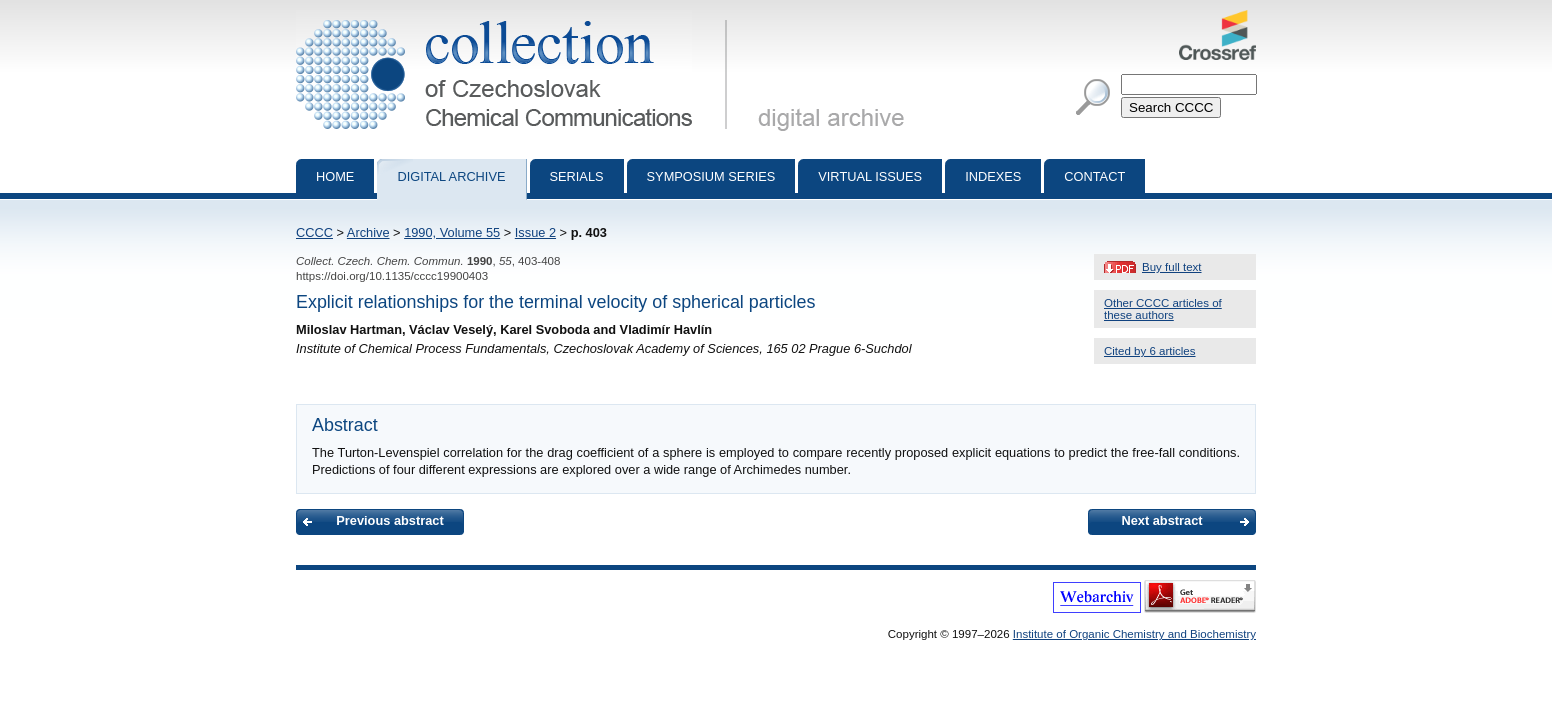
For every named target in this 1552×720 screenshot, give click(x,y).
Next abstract (1161, 520)
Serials (577, 176)
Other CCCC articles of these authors (1163, 309)
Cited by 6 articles (1150, 351)
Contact (1094, 176)
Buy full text (1172, 267)
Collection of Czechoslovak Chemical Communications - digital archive (515, 18)
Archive (368, 232)
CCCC (314, 232)
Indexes (993, 176)
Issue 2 (535, 232)
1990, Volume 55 (452, 232)
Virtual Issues (870, 176)
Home (335, 176)
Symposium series (711, 176)
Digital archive (451, 176)
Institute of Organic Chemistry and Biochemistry (1134, 634)
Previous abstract (389, 520)
